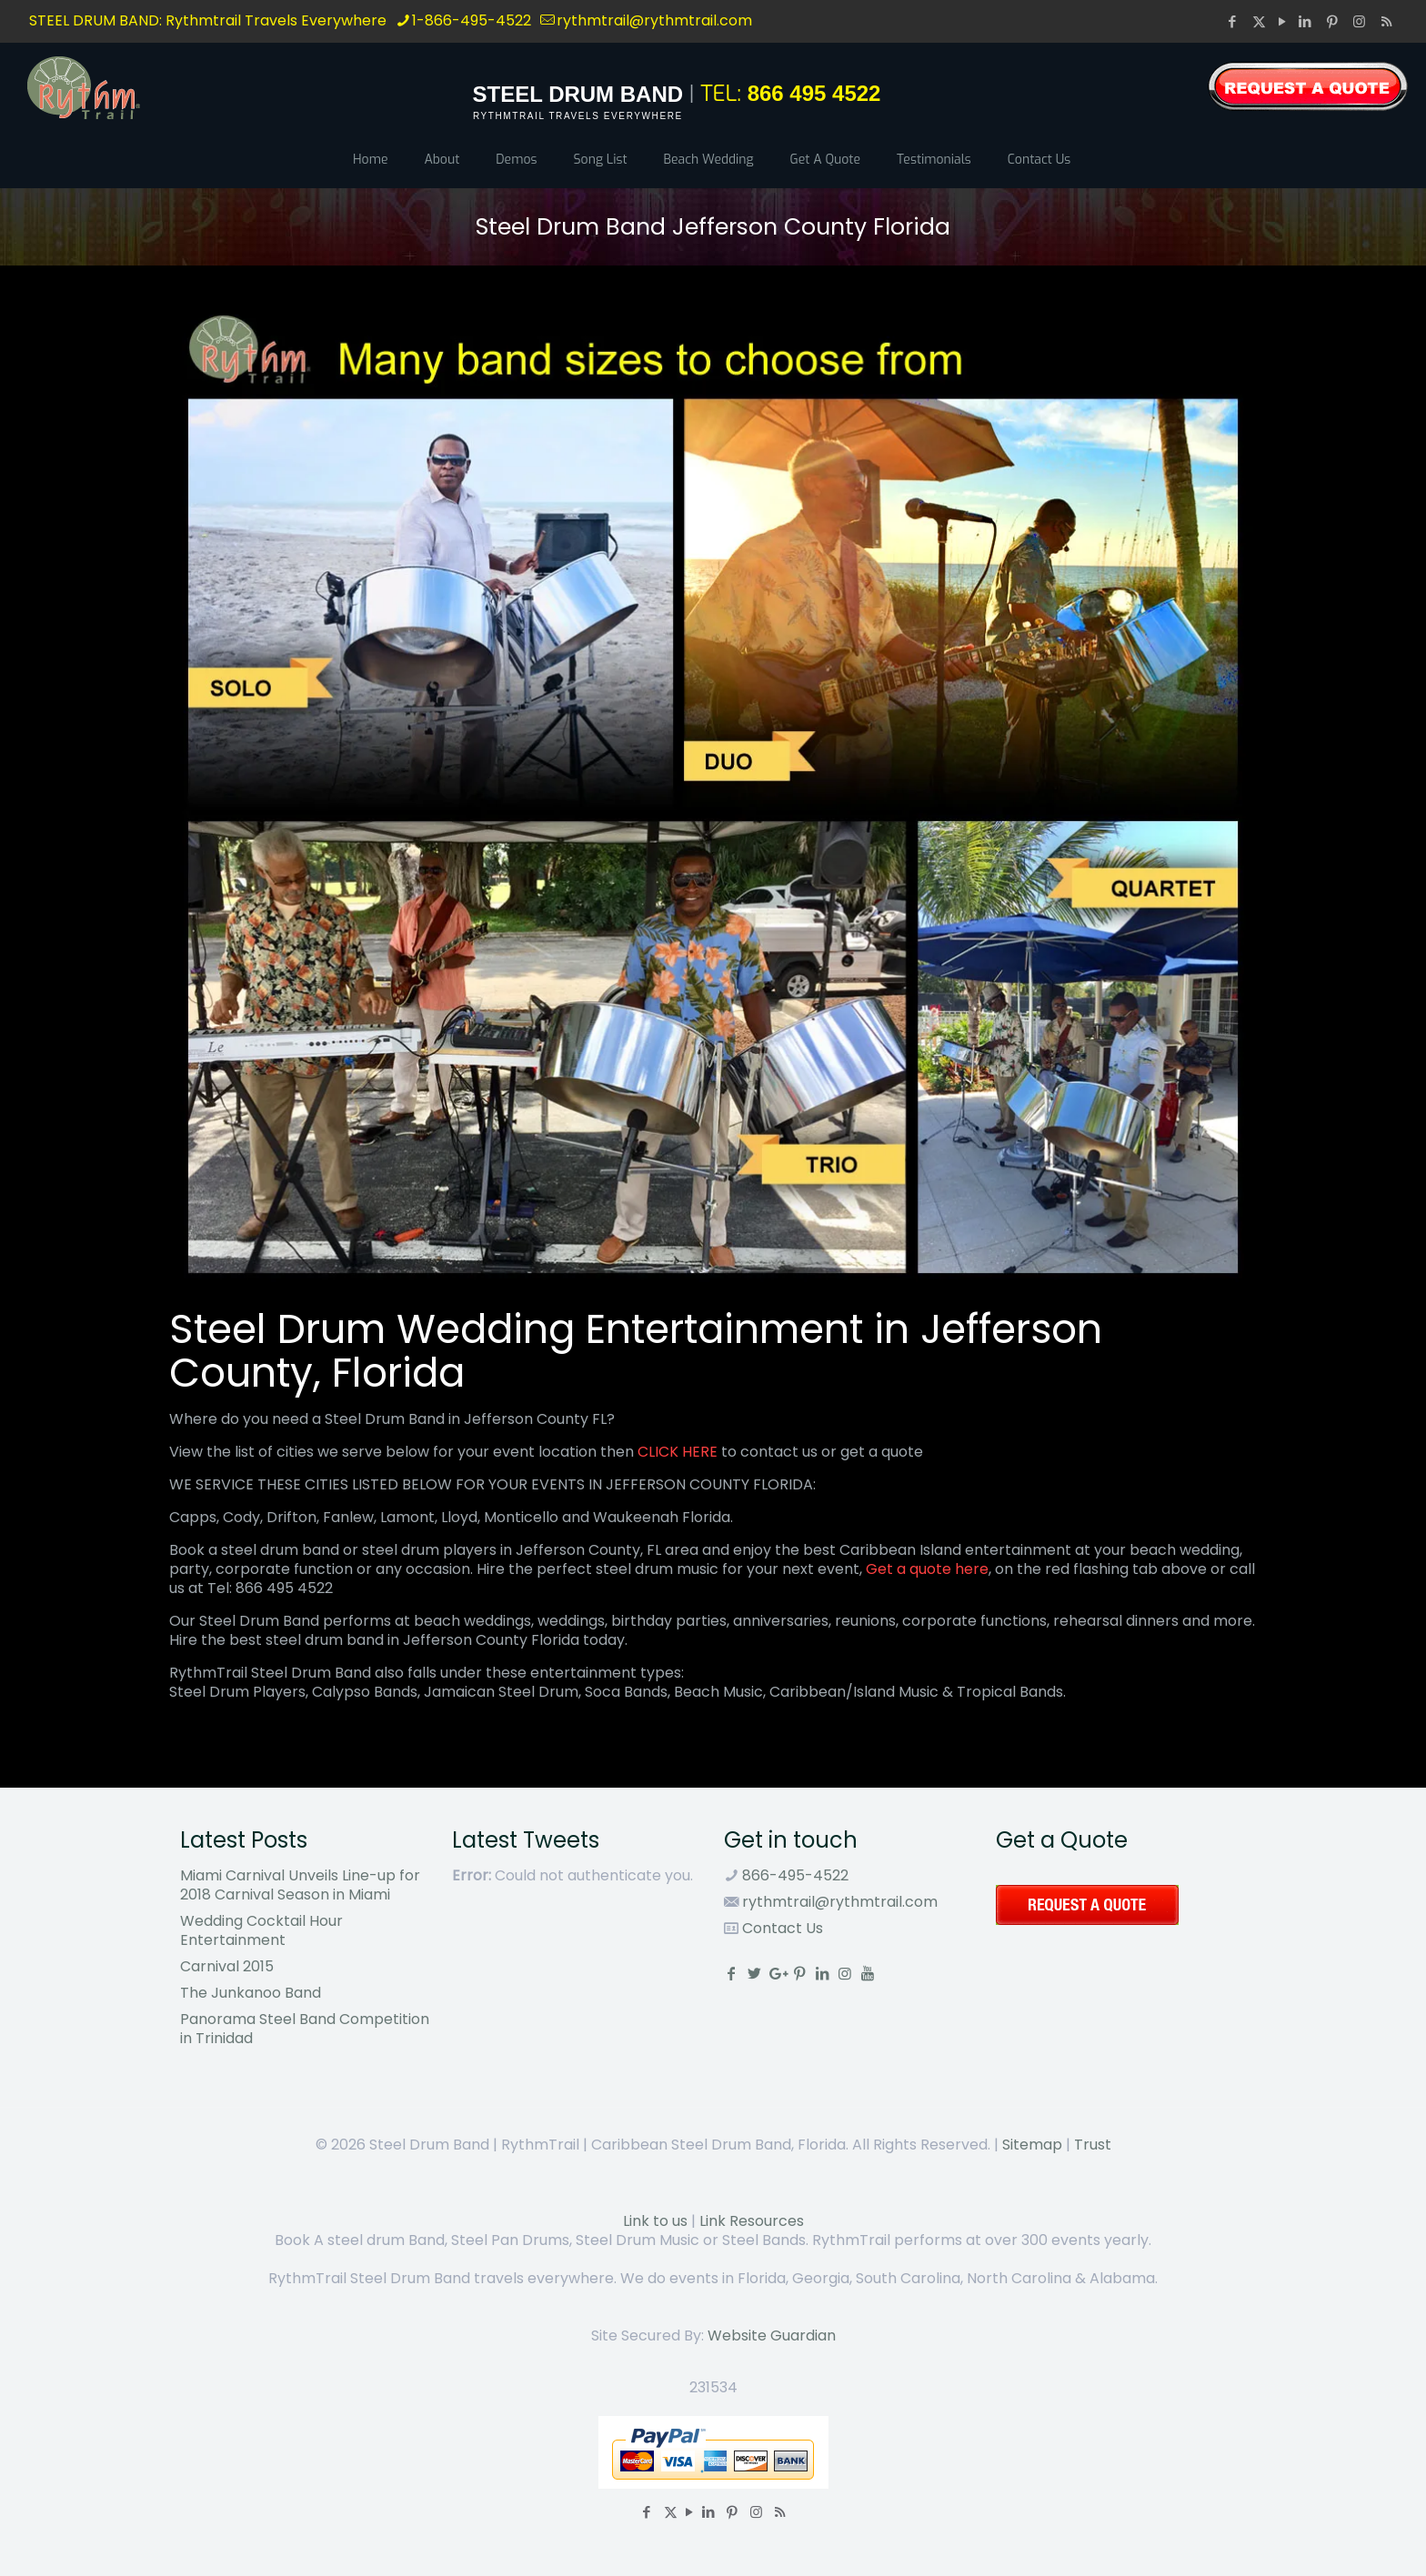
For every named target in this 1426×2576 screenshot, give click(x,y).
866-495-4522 (793, 1875)
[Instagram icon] (1361, 21)
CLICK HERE (678, 1451)
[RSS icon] (1386, 21)
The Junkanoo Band (250, 1992)
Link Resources (751, 2220)
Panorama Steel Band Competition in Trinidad (304, 2029)
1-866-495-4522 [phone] (471, 20)
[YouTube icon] (1282, 21)
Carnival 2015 (227, 1966)
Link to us (655, 2220)
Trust (1092, 2144)
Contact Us (780, 1928)
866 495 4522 (814, 93)
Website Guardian (772, 2335)
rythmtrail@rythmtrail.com (840, 1901)
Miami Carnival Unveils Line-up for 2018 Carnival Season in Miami (300, 1885)
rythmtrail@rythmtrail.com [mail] (654, 20)
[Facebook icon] (1234, 21)
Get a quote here (927, 1569)
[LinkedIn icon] (1307, 21)
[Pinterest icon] (1334, 21)
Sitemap (1032, 2144)
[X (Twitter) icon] (1259, 21)
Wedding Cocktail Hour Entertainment (261, 1930)
